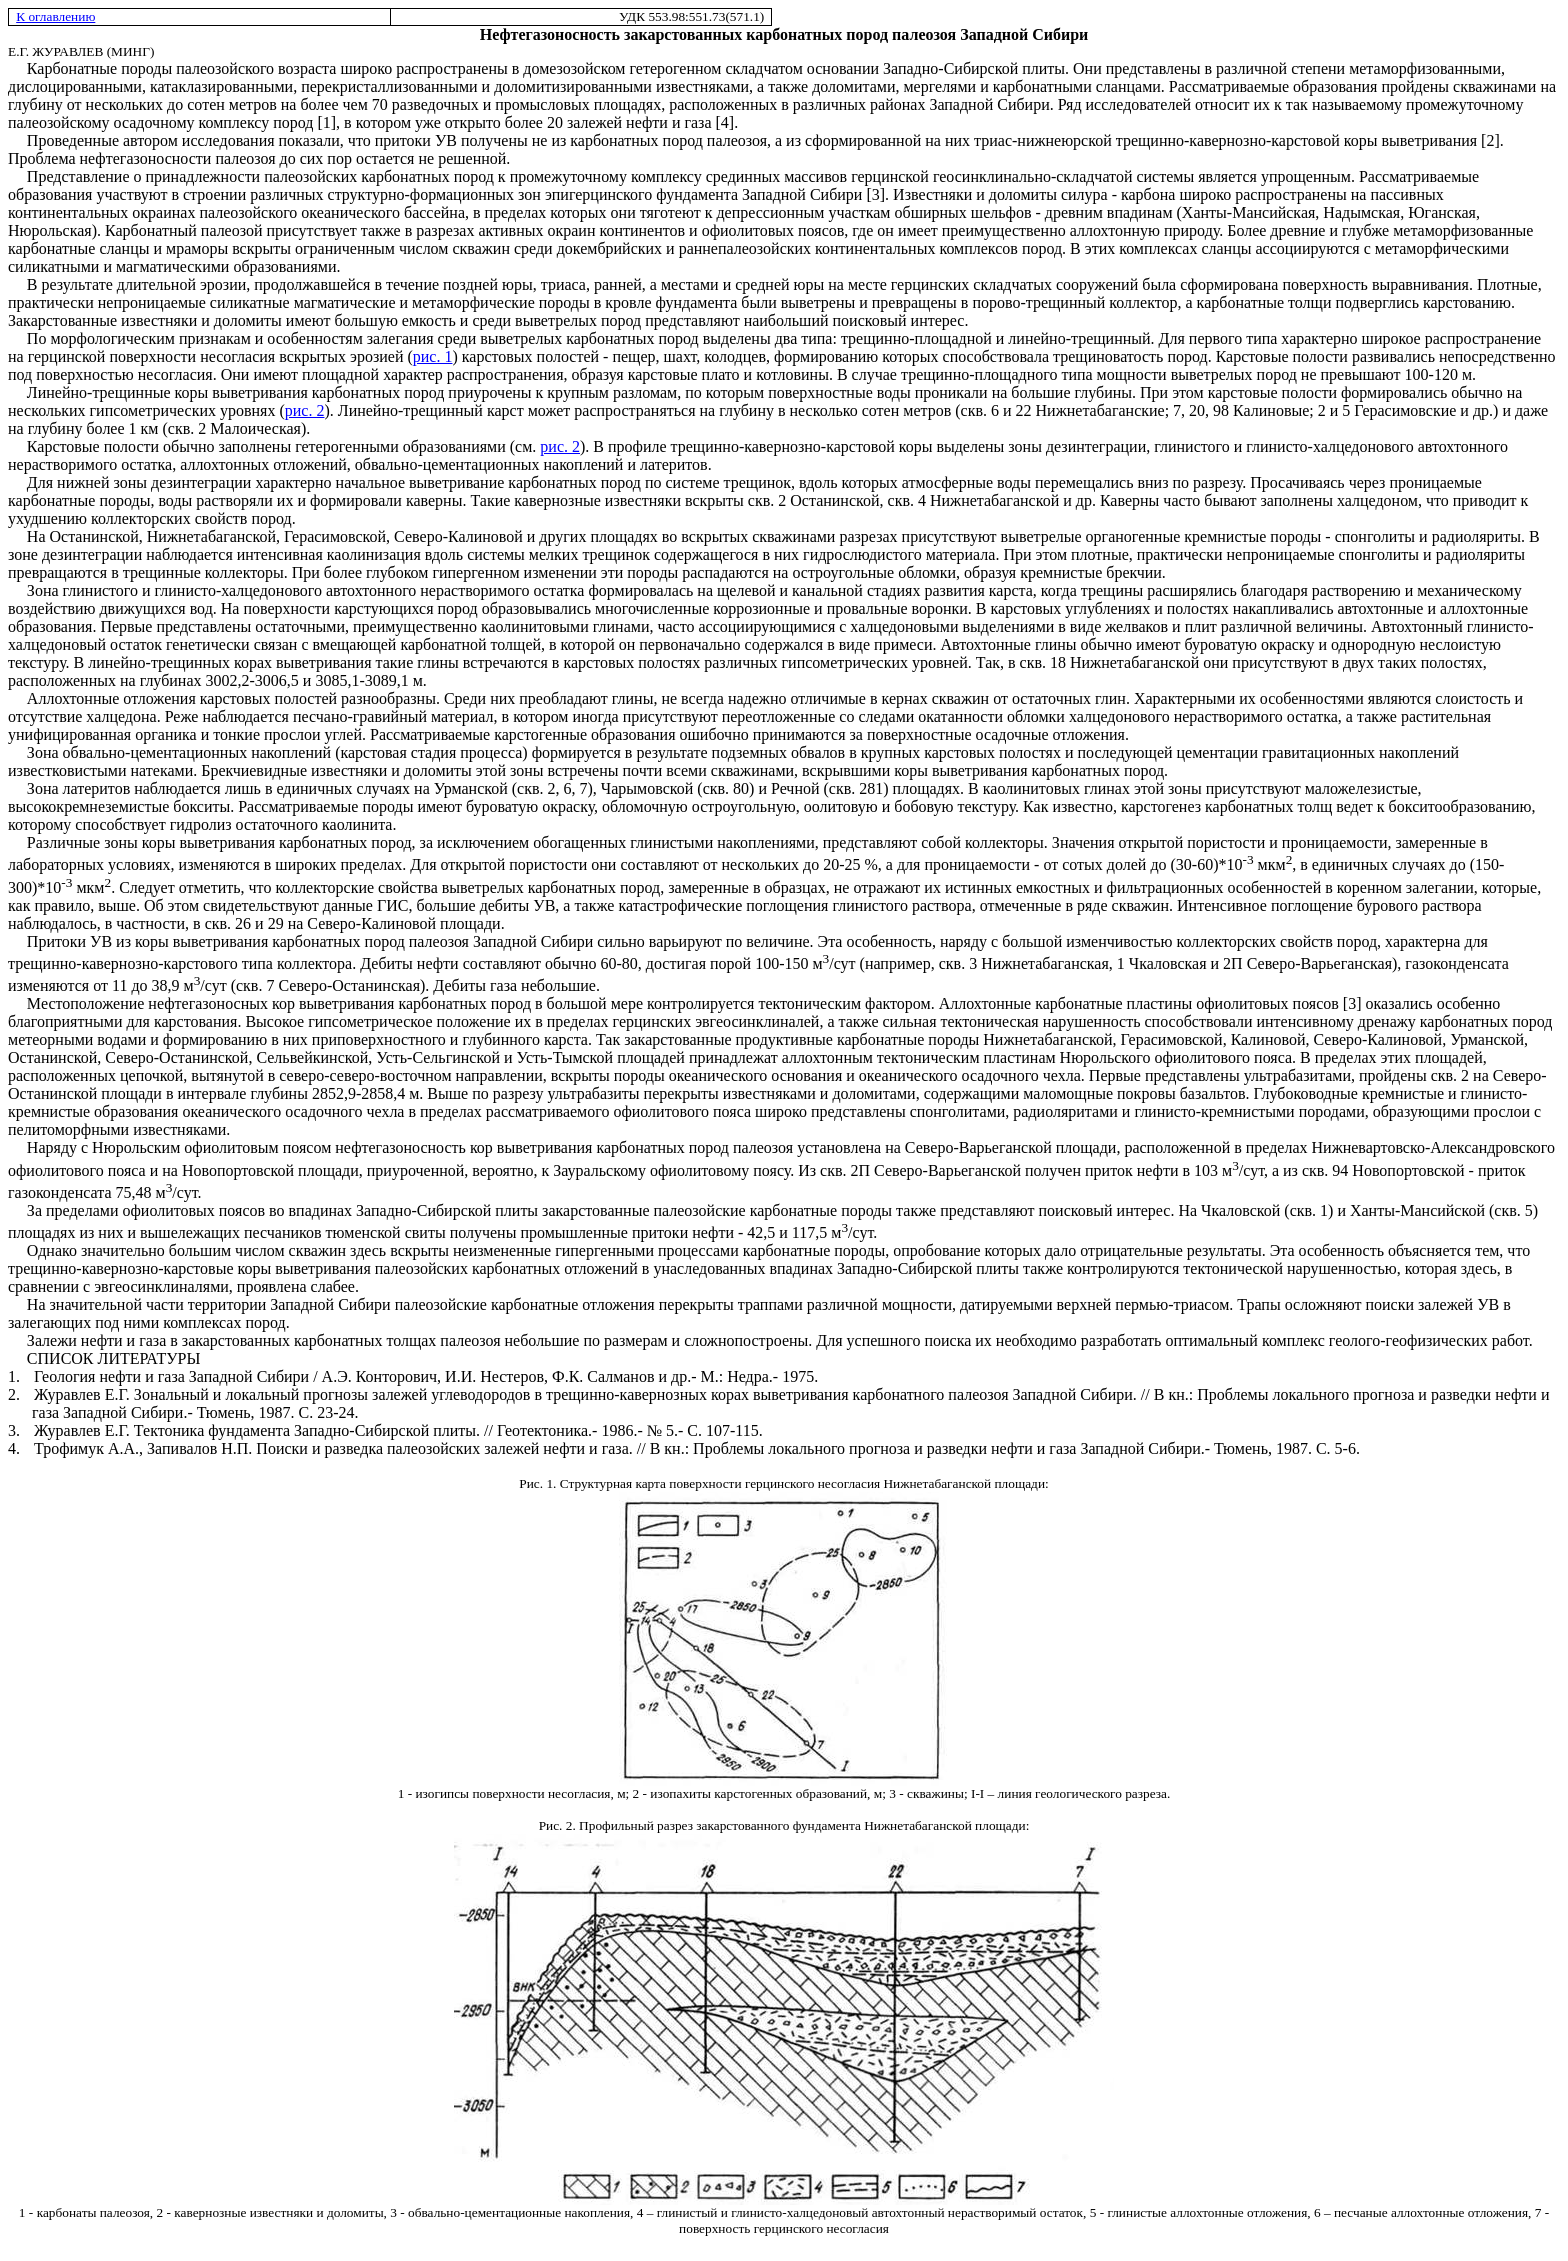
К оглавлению (55, 16)
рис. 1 (433, 356)
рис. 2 (305, 410)
